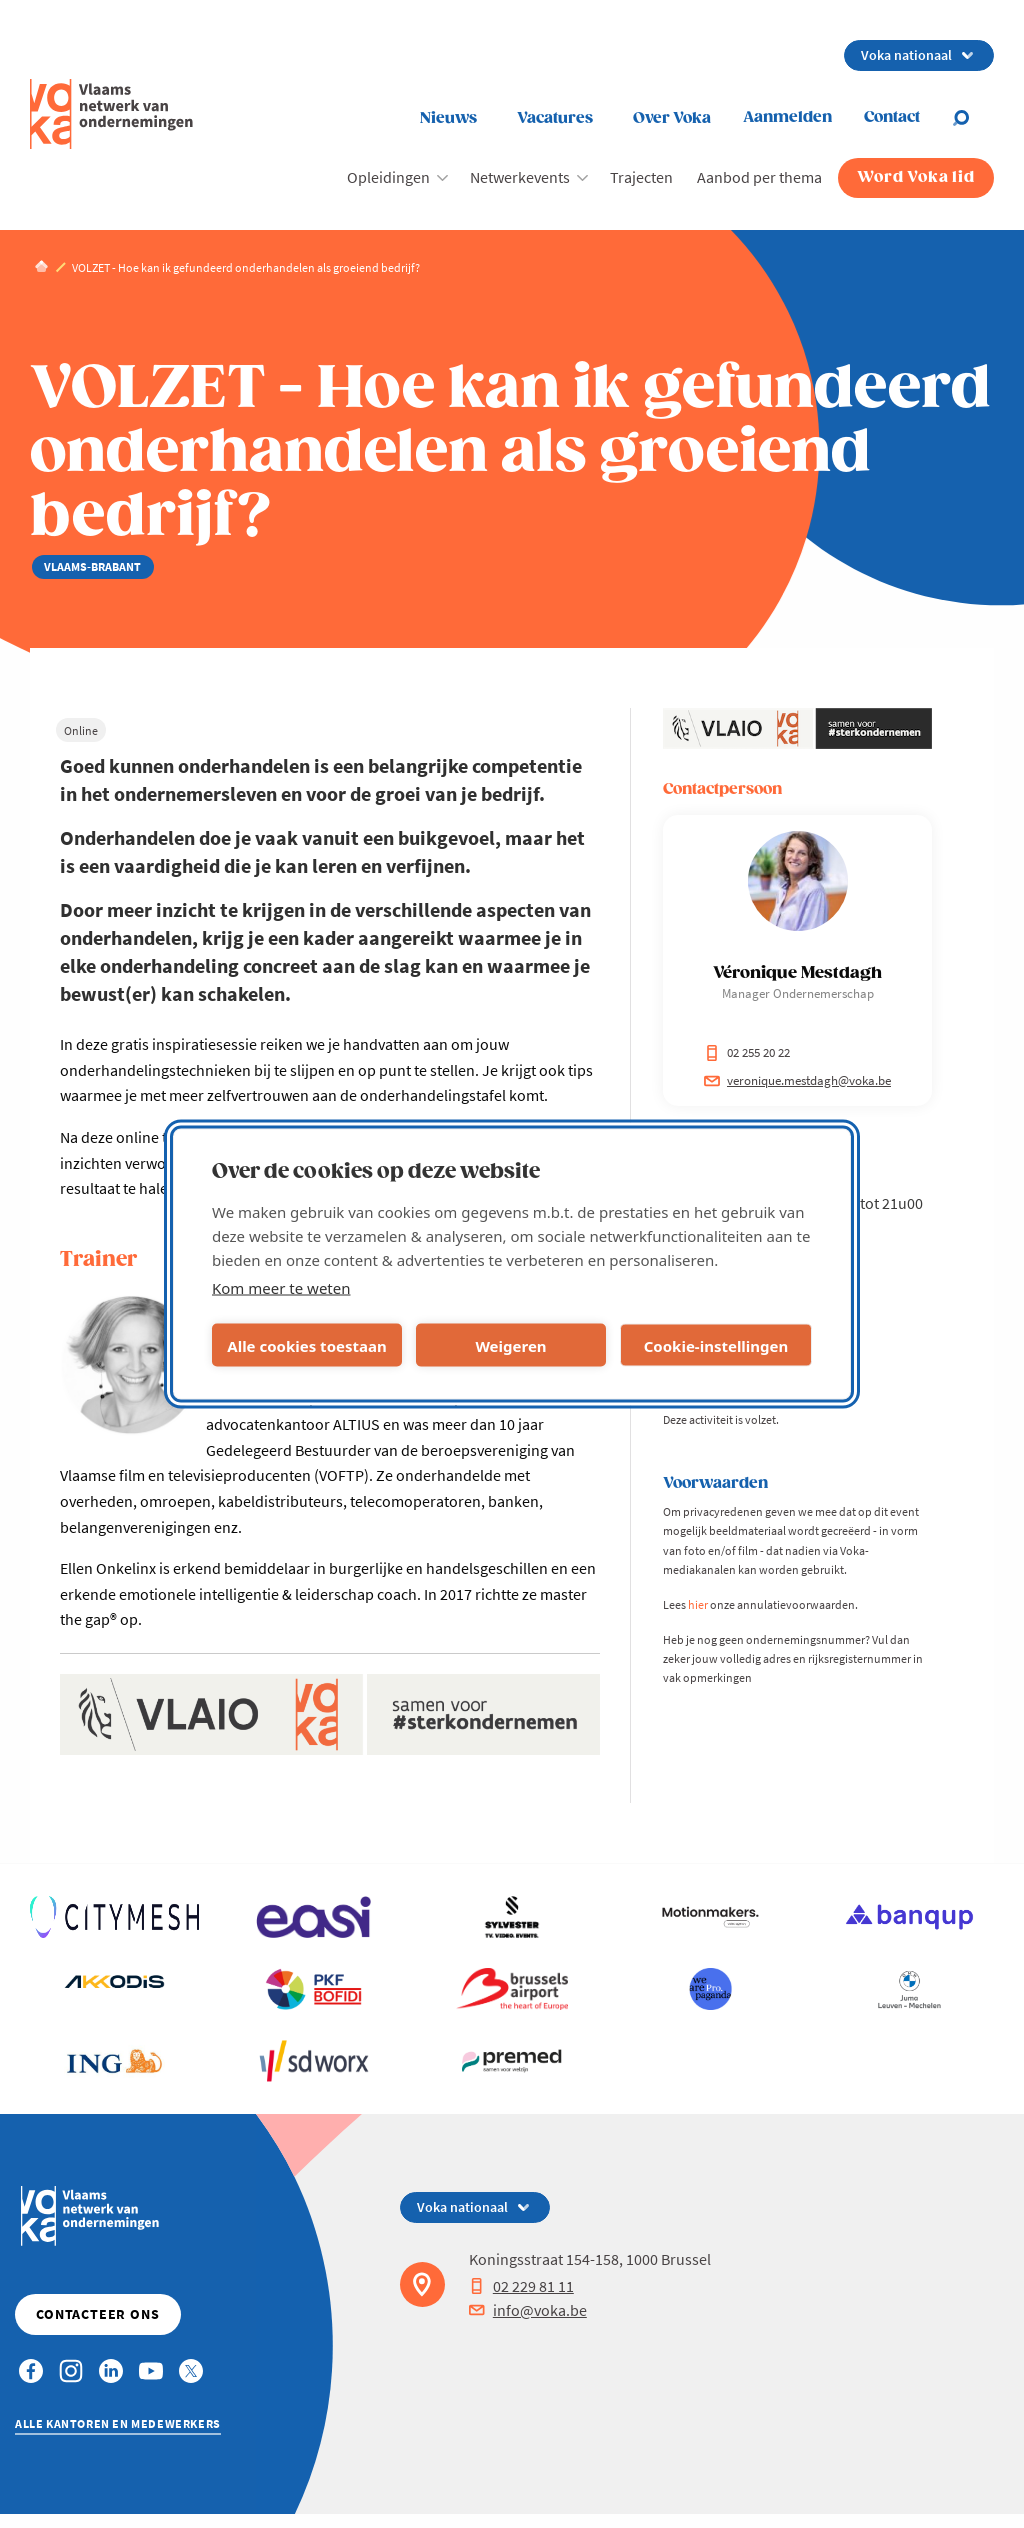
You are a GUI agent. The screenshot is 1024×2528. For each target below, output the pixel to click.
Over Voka (672, 118)
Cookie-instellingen (716, 1345)
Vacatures (555, 118)
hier (698, 1604)
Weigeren (510, 1345)
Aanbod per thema (759, 177)
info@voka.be (528, 2310)
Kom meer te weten (281, 1288)
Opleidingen (388, 177)
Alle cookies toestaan (306, 1345)
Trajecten (641, 177)
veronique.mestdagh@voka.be (797, 1080)
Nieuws (448, 118)
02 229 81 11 (521, 2286)
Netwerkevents (520, 177)
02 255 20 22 (747, 1052)
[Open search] (973, 118)
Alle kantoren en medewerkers (118, 2423)
